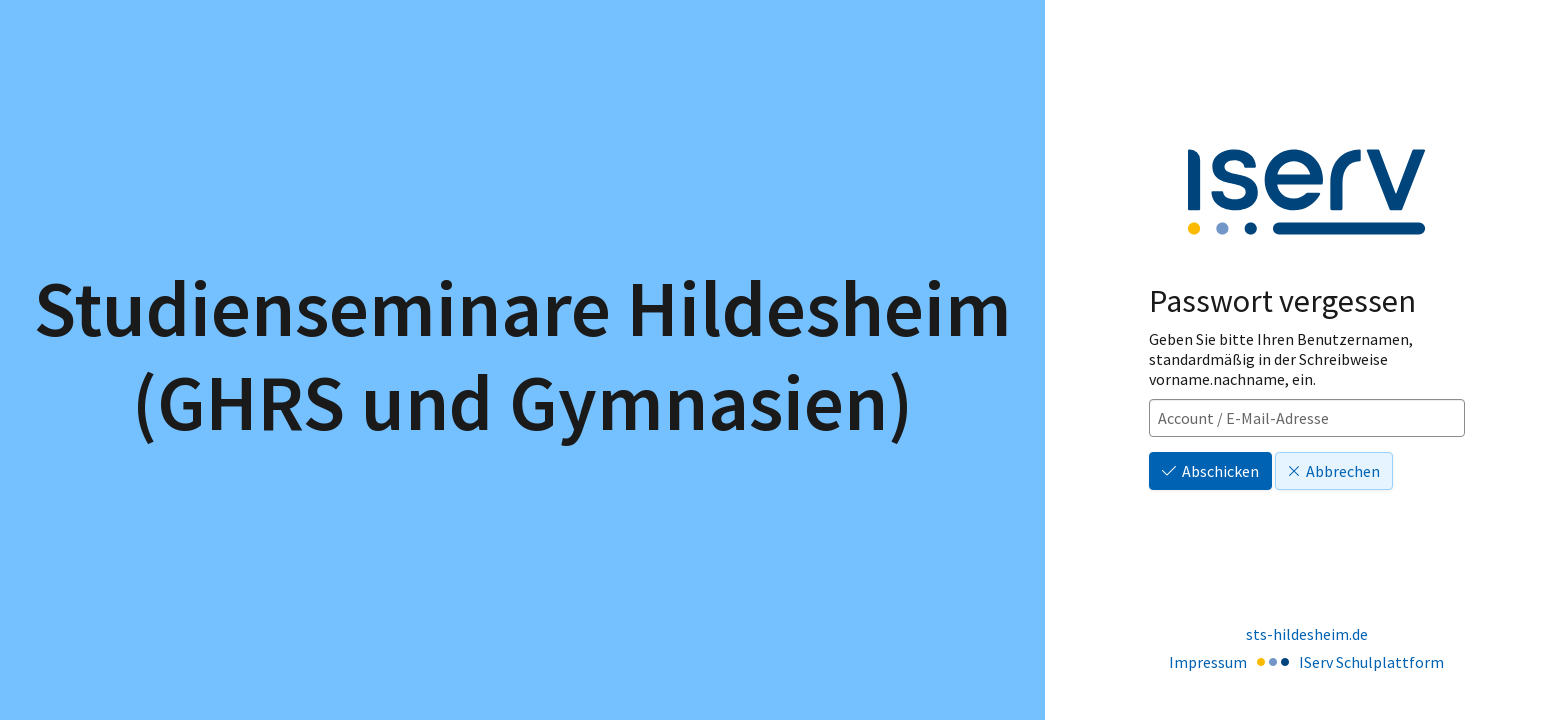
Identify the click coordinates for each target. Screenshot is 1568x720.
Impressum (1208, 662)
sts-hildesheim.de (1307, 634)
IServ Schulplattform (1371, 662)
